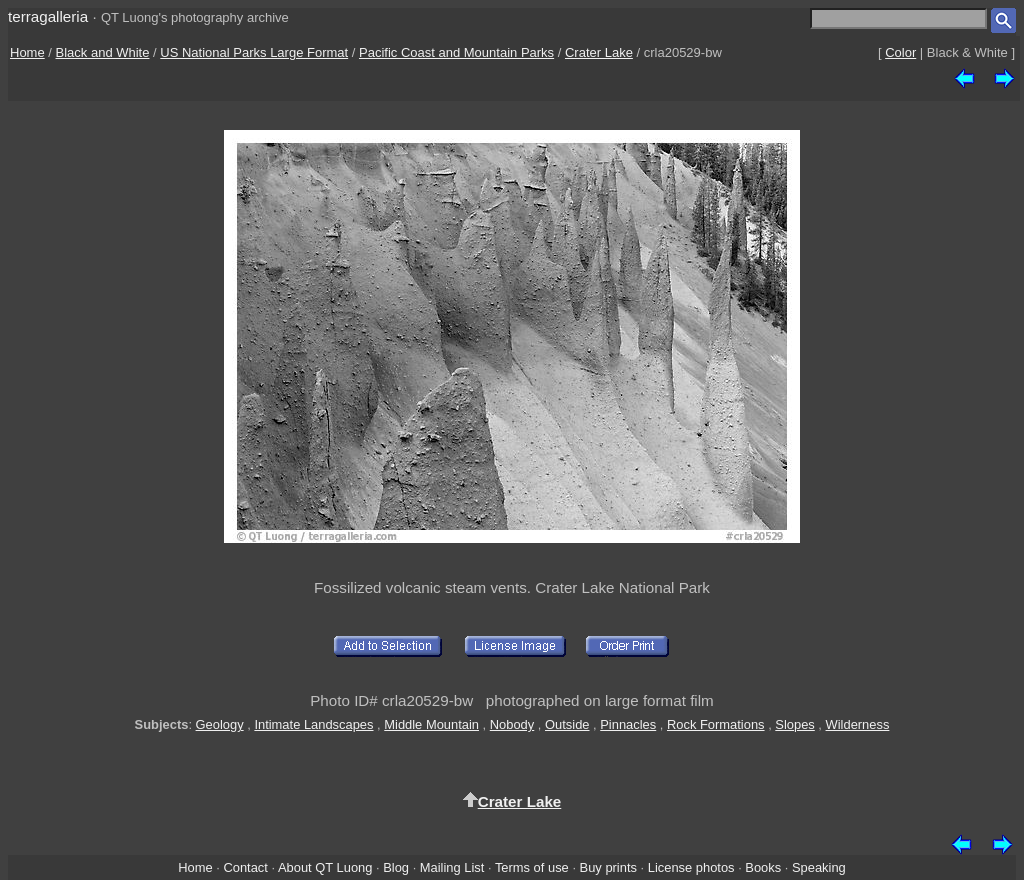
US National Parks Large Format (254, 52)
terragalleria (48, 16)
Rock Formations (716, 724)
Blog (396, 867)
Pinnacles (628, 724)
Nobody (512, 724)
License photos (691, 867)
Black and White (103, 52)
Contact (245, 867)
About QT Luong (325, 867)
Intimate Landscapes (313, 724)
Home (27, 52)
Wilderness (858, 724)
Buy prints (608, 867)
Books (763, 867)
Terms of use (532, 867)
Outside (567, 724)
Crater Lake (599, 52)
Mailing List (452, 867)
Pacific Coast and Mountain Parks (456, 52)
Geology (220, 724)
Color (900, 52)
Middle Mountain (431, 724)
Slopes (794, 724)
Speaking (819, 867)
